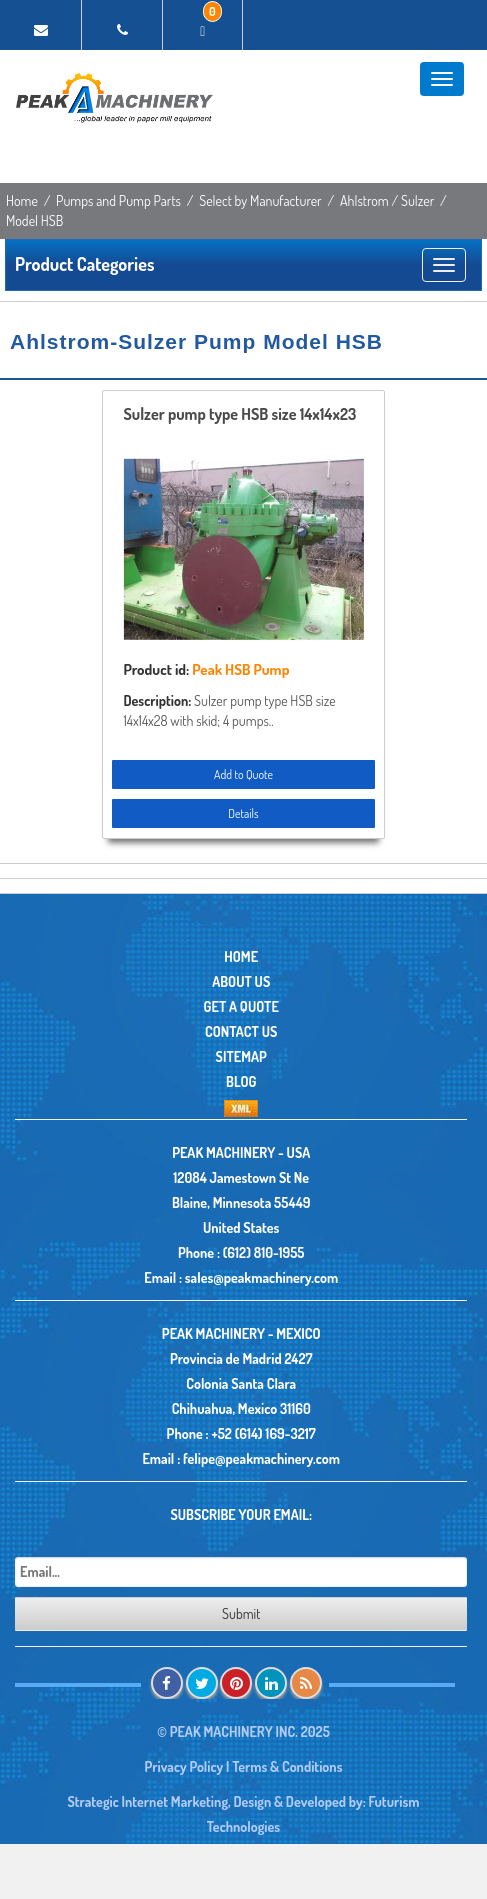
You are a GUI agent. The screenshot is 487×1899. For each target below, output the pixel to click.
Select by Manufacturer (260, 200)
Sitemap (241, 1056)
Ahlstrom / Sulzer (387, 200)
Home (22, 200)
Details (243, 813)
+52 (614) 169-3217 (263, 1433)
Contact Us (241, 1031)
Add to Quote (243, 774)
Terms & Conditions (287, 1766)
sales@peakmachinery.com (261, 1277)
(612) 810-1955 (264, 1252)
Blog (241, 1081)
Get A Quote (241, 1006)
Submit (241, 1613)
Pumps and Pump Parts (118, 200)
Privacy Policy (183, 1766)
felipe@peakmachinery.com (261, 1458)
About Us (241, 981)
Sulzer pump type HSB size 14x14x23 (239, 415)
